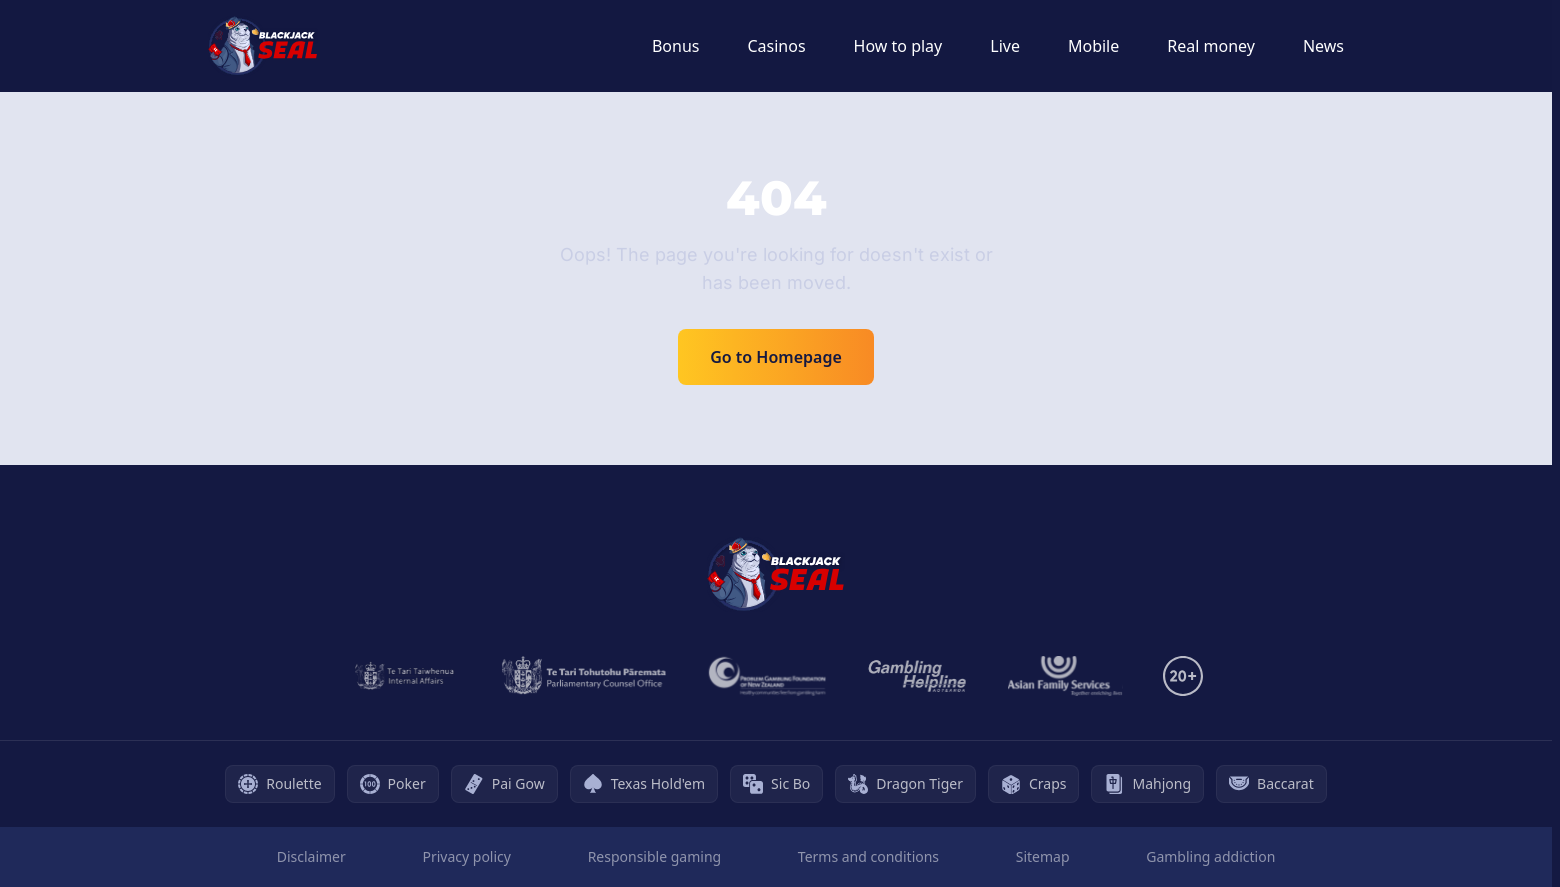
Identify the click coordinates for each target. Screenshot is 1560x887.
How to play (898, 46)
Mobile (1093, 46)
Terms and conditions (868, 856)
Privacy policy (466, 856)
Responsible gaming (655, 856)
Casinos (776, 46)
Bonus (676, 46)
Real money (1211, 46)
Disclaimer (311, 856)
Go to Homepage (776, 357)
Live (1005, 46)
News (1323, 46)
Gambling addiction (1210, 856)
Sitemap (1043, 856)
